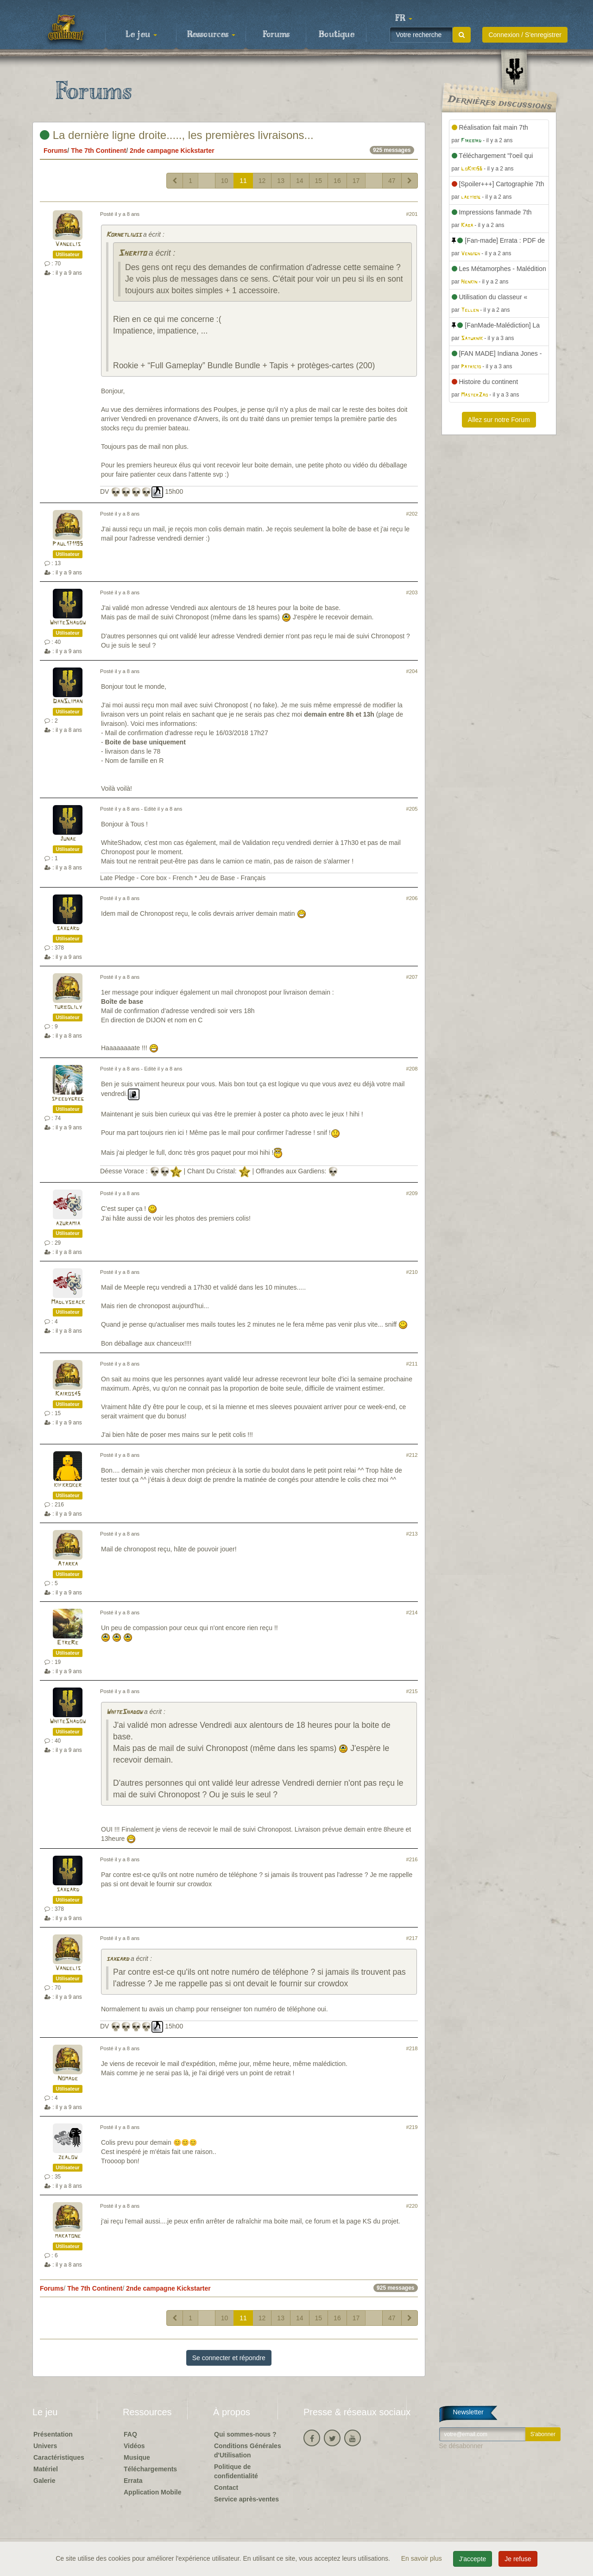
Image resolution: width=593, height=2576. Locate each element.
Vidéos (134, 2446)
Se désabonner (461, 2446)
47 (392, 180)
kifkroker (68, 1485)
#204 (412, 671)
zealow (67, 2157)
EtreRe (67, 1642)
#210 (412, 1272)
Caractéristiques (58, 2457)
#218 (412, 2048)
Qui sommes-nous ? (245, 2434)
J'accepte (472, 2559)
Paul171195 (67, 544)
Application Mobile (152, 2492)
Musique (137, 2457)
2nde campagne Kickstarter (172, 150)
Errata (133, 2480)
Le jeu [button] (141, 35)
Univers (45, 2446)
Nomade (67, 2078)
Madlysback (68, 1302)
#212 (412, 1455)
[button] (403, 18)
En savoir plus (422, 2558)
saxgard (68, 928)
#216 (412, 1859)
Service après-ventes (246, 2499)
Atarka (67, 1564)
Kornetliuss (123, 235)
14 (299, 180)
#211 (412, 1364)
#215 (412, 1691)
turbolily (68, 1007)
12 (262, 180)
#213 (412, 1534)
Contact (226, 2487)
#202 (412, 513)
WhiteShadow (68, 622)
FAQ (130, 2434)
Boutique (336, 35)
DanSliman (67, 701)
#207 (412, 977)
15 (318, 180)
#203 (412, 592)
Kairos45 (68, 1394)
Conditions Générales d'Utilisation (247, 2450)
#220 (412, 2206)
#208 (412, 1068)
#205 (412, 809)
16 (337, 180)
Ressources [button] (211, 35)
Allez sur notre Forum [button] (499, 419)
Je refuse (518, 2559)
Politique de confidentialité (236, 2471)
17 (356, 180)
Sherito (132, 254)
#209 (412, 1193)
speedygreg (67, 1099)
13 (280, 180)
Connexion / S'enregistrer (524, 34)
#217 (412, 1938)
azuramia (68, 1223)
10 (224, 180)
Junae (68, 839)
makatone (68, 2236)
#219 (412, 2127)
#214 (412, 1612)
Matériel (45, 2469)
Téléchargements (150, 2469)
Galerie (44, 2480)
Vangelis (68, 244)
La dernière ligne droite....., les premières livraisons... (177, 135)
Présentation (53, 2434)
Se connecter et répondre (228, 2358)
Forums (276, 35)
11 (243, 180)
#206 (412, 898)
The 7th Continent (98, 150)
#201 (412, 214)
